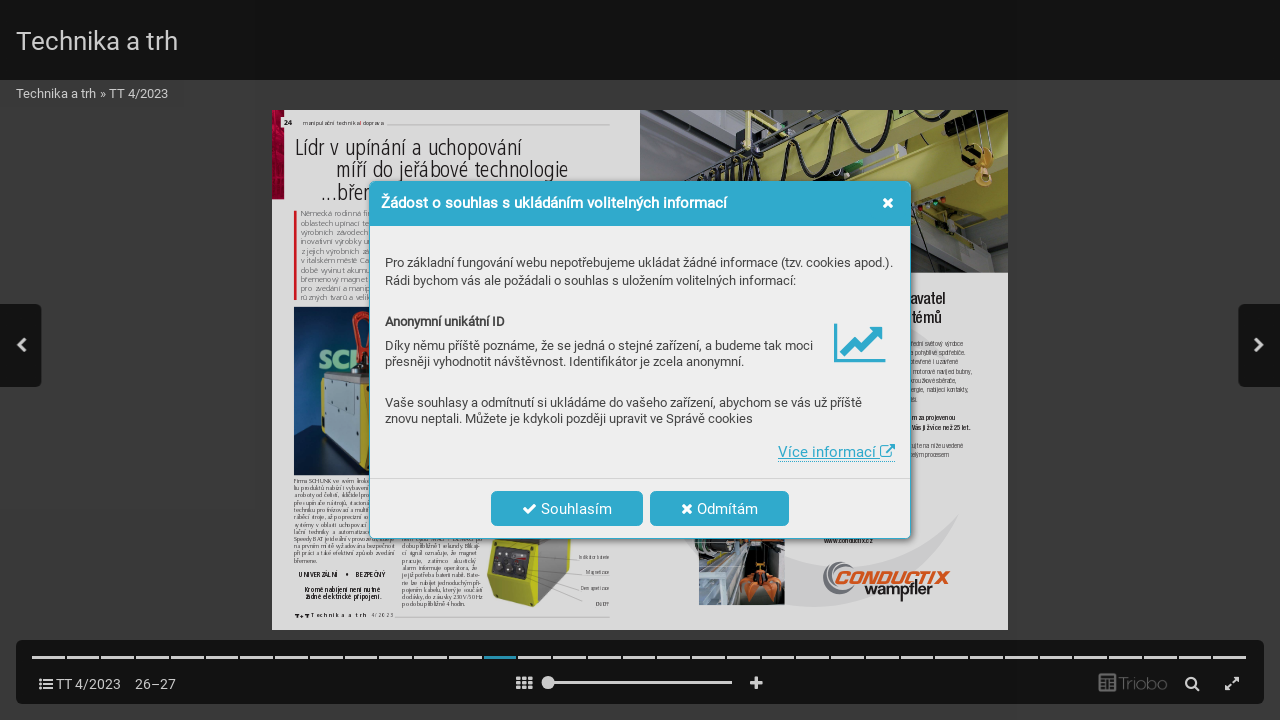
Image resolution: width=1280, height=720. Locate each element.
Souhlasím (567, 509)
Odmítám (719, 509)
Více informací (836, 452)
